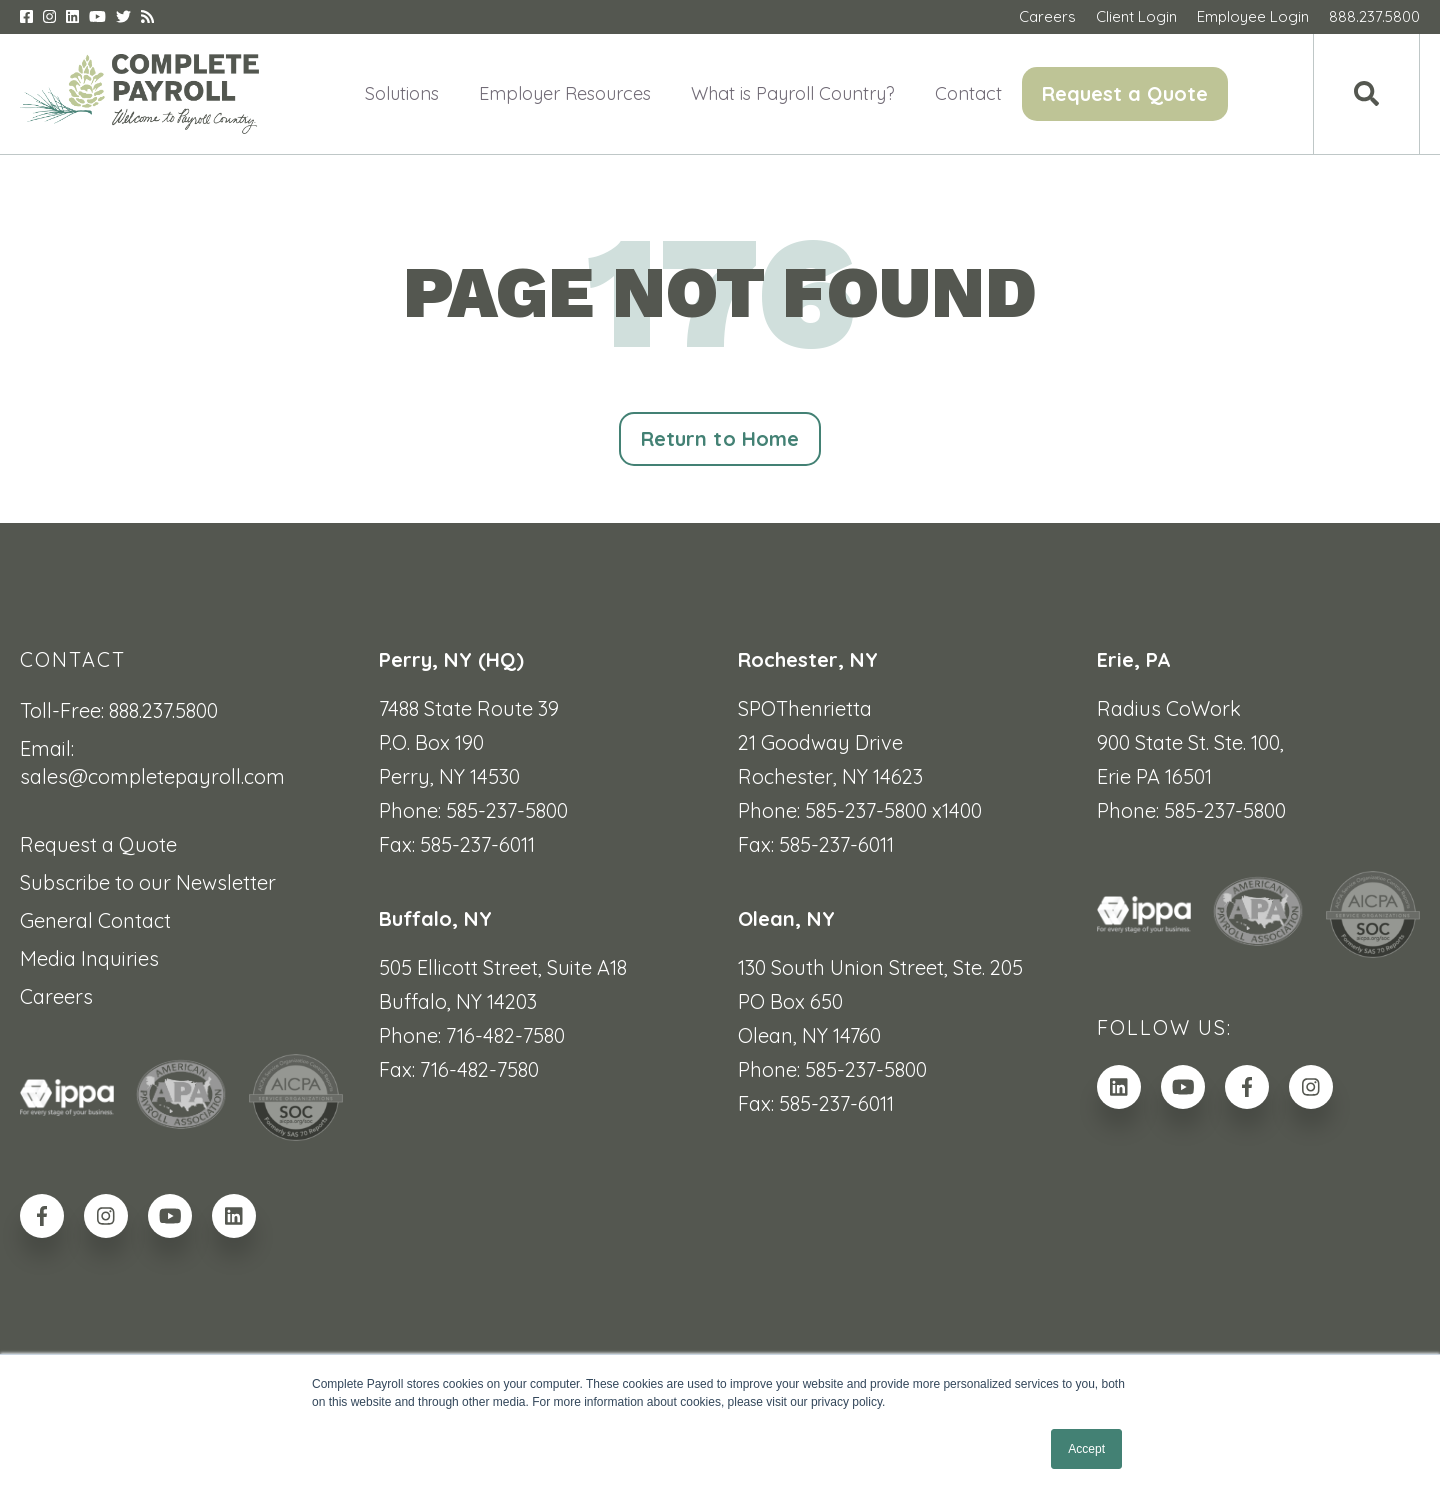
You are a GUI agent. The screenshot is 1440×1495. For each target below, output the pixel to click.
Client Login (1136, 16)
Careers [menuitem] (56, 996)
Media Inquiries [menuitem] (89, 958)
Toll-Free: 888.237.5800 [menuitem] (119, 710)
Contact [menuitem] (968, 93)
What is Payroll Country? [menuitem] (793, 93)
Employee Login (1253, 16)
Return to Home (720, 438)
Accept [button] (1086, 1449)
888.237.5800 (1374, 16)
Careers (1047, 16)
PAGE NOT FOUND (720, 292)
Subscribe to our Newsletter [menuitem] (148, 882)
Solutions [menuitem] (402, 93)
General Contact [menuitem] (95, 920)
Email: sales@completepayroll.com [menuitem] (152, 762)
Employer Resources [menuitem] (565, 93)
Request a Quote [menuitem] (1125, 93)
